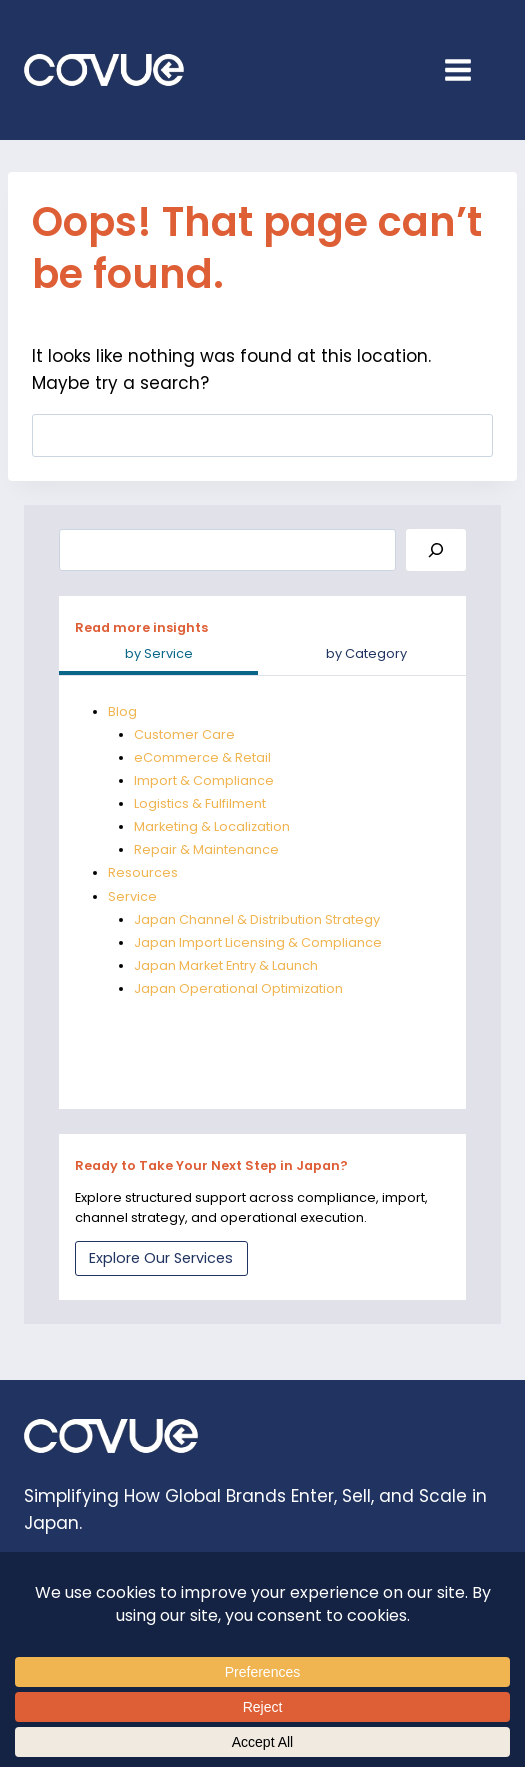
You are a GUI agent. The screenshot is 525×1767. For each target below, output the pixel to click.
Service (132, 896)
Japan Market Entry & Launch (226, 965)
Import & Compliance (204, 780)
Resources (143, 872)
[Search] (436, 550)
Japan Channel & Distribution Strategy (257, 919)
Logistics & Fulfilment (200, 803)
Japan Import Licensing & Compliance (258, 942)
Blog (122, 711)
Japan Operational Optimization (238, 988)
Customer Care (184, 734)
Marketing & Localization (212, 826)
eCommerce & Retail (202, 757)
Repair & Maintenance (206, 849)
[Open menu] (468, 69)
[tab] (159, 656)
